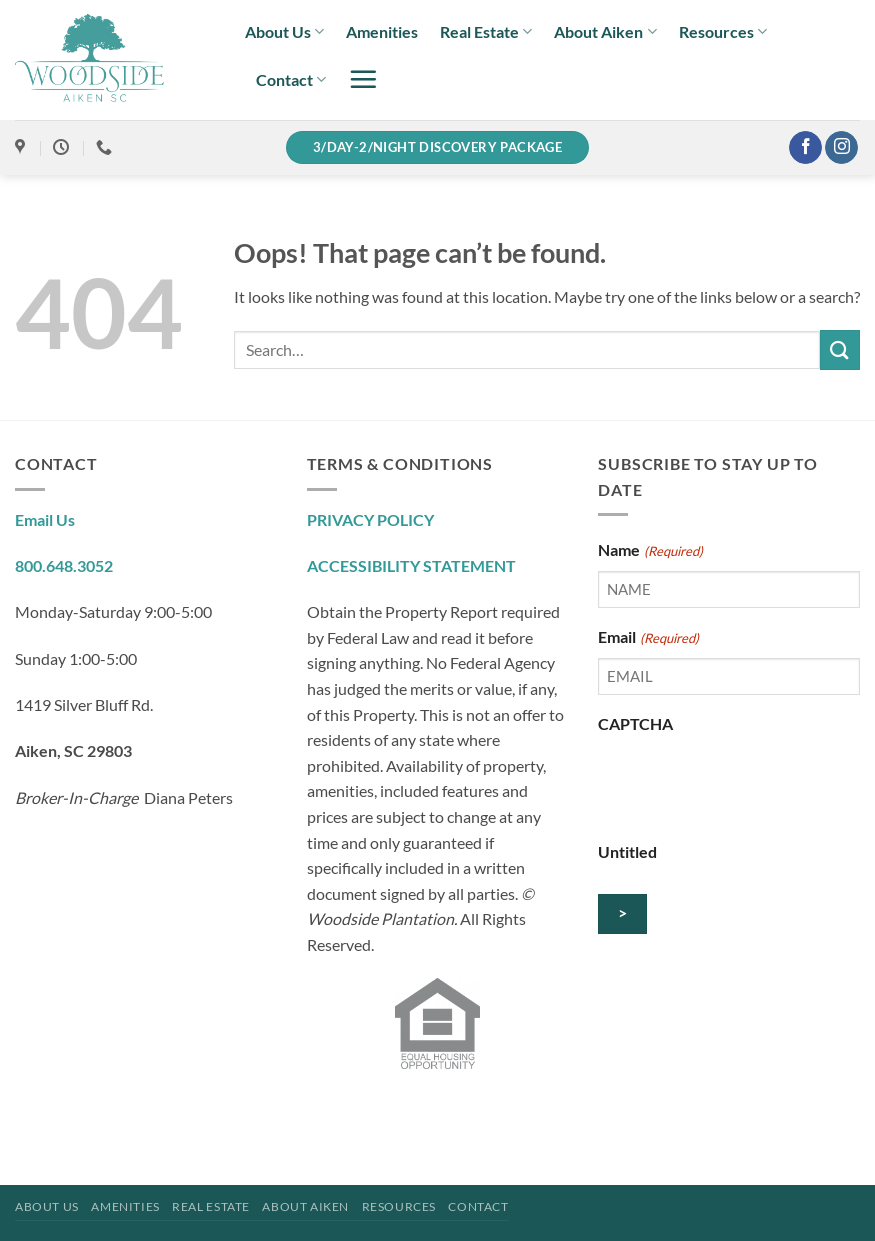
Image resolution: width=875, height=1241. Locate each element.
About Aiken (605, 32)
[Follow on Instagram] (841, 148)
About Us (284, 32)
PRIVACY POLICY (370, 519)
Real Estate (486, 32)
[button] (363, 79)
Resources (723, 32)
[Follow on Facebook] (805, 148)
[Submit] (840, 349)
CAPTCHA (635, 723)
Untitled (627, 851)
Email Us (45, 519)
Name (650, 551)
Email (648, 638)
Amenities (382, 31)
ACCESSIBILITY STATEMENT (411, 565)
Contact (291, 80)
